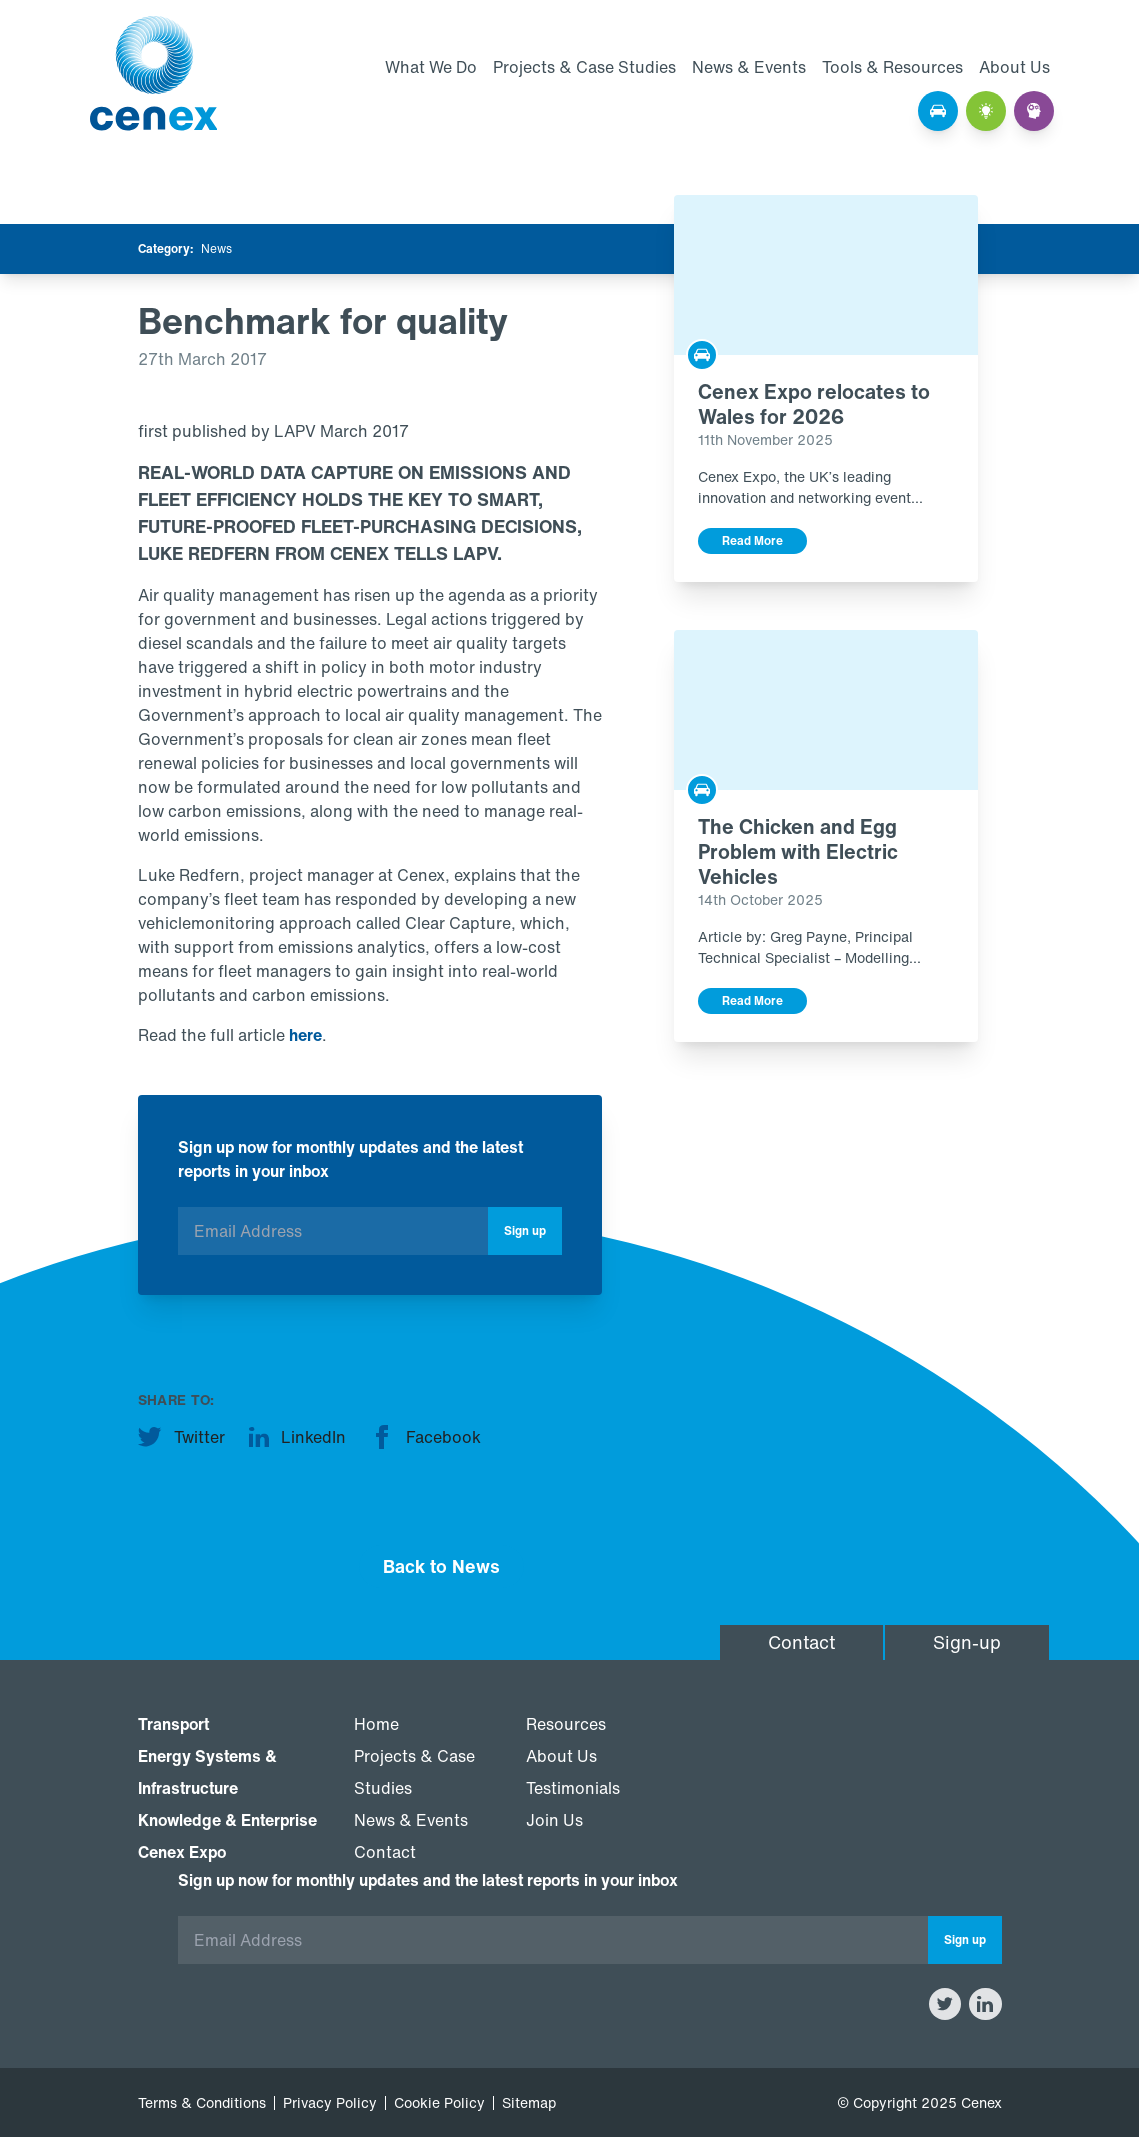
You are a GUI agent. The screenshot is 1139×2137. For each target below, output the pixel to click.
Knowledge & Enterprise (227, 1820)
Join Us (554, 1820)
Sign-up (967, 1642)
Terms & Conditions (202, 2103)
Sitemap (529, 2103)
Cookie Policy (439, 2103)
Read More (752, 540)
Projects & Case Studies (584, 67)
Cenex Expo (182, 1852)
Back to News (441, 1566)
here (305, 1035)
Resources (566, 1724)
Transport (173, 1724)
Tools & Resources (892, 67)
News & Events (749, 67)
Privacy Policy (330, 2103)
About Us (1014, 67)
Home (376, 1724)
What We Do (431, 67)
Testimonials (573, 1788)
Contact (801, 1642)
